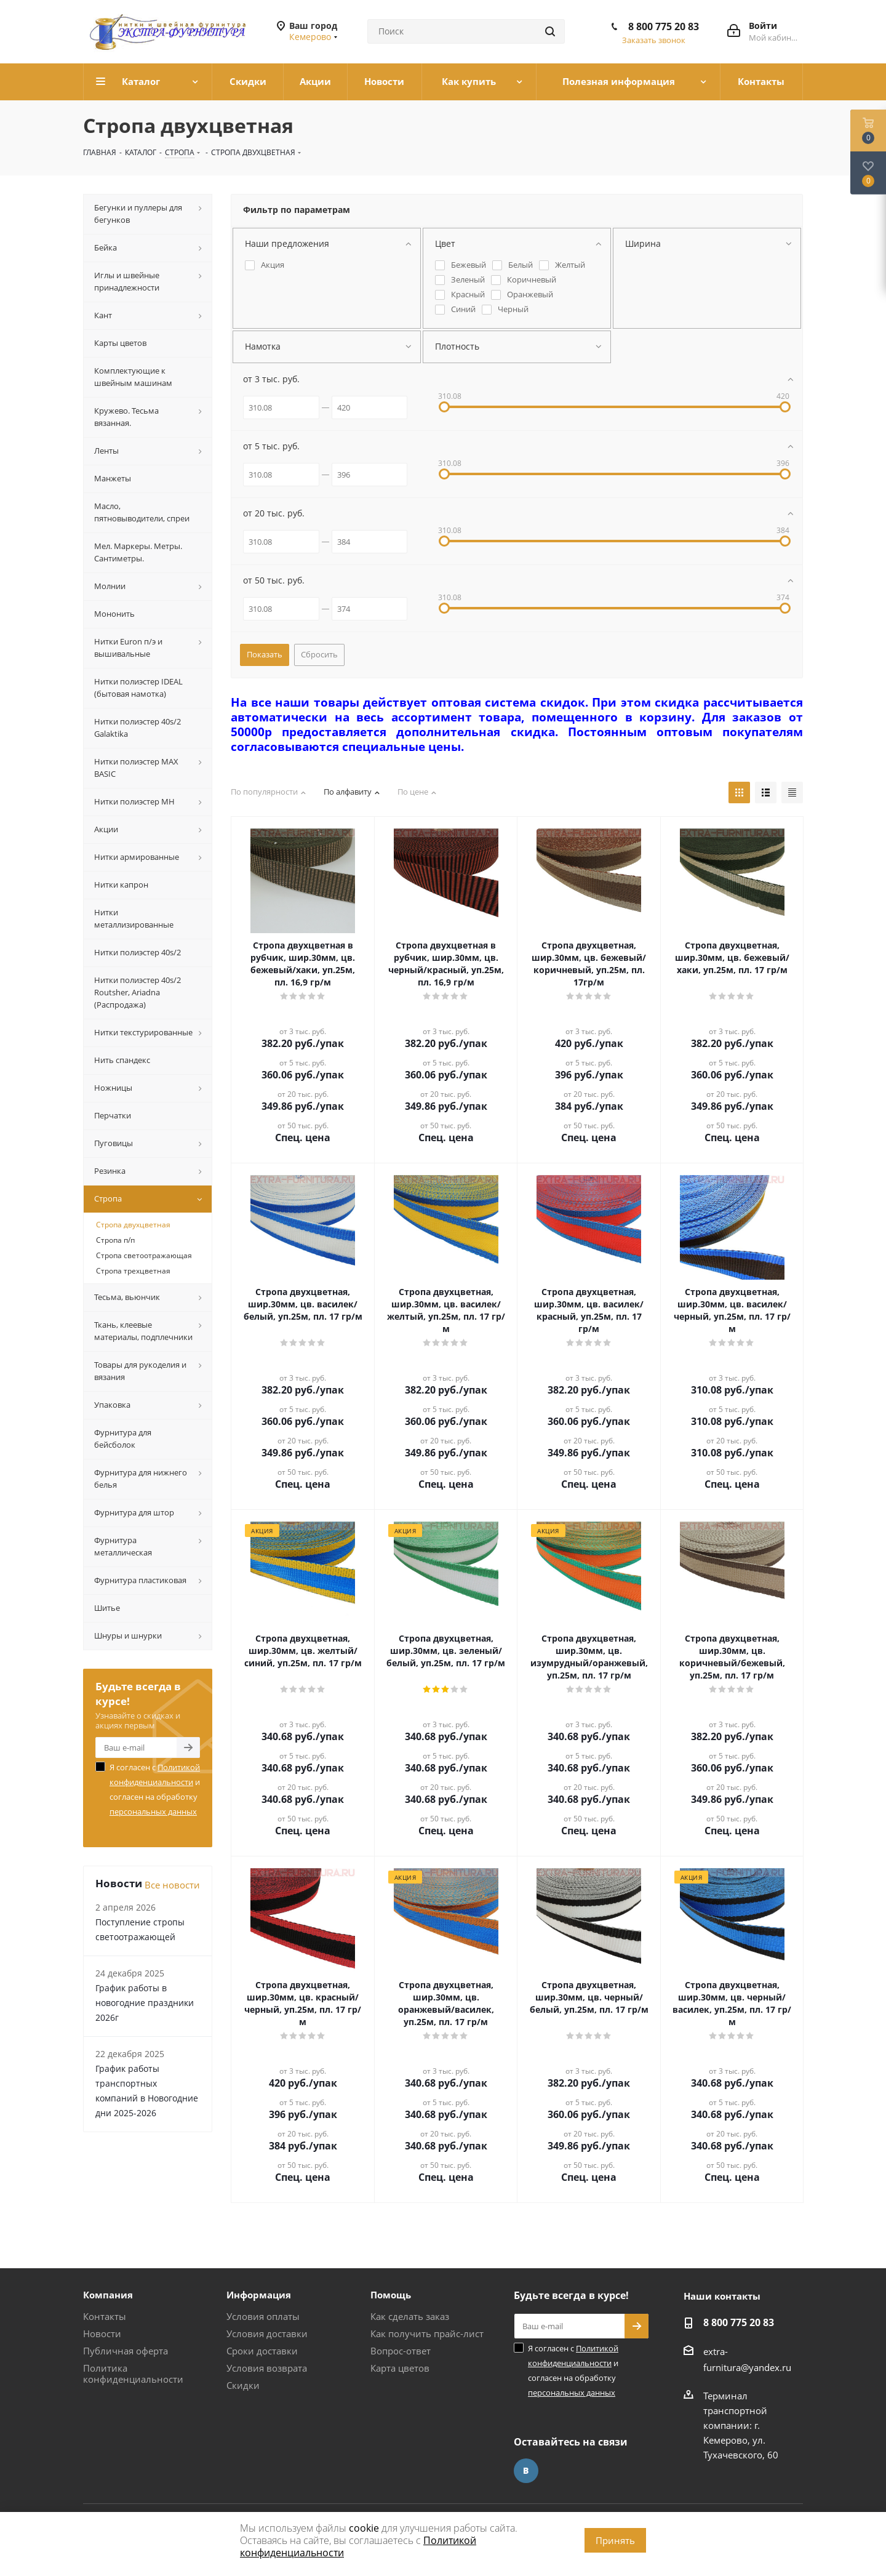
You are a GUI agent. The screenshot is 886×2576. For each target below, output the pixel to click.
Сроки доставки (262, 2351)
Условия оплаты (263, 2316)
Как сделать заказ (409, 2316)
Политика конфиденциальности (133, 2373)
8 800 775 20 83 (663, 26)
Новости (102, 2333)
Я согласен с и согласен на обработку (155, 1789)
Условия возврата (266, 2368)
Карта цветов (399, 2368)
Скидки (243, 2385)
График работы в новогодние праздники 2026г (144, 2002)
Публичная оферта (125, 2351)
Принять (615, 2540)
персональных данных (153, 1811)
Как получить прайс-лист (427, 2333)
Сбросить (319, 654)
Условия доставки (267, 2333)
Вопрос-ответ (400, 2351)
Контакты (104, 2316)
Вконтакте (526, 2470)
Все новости (172, 1885)
